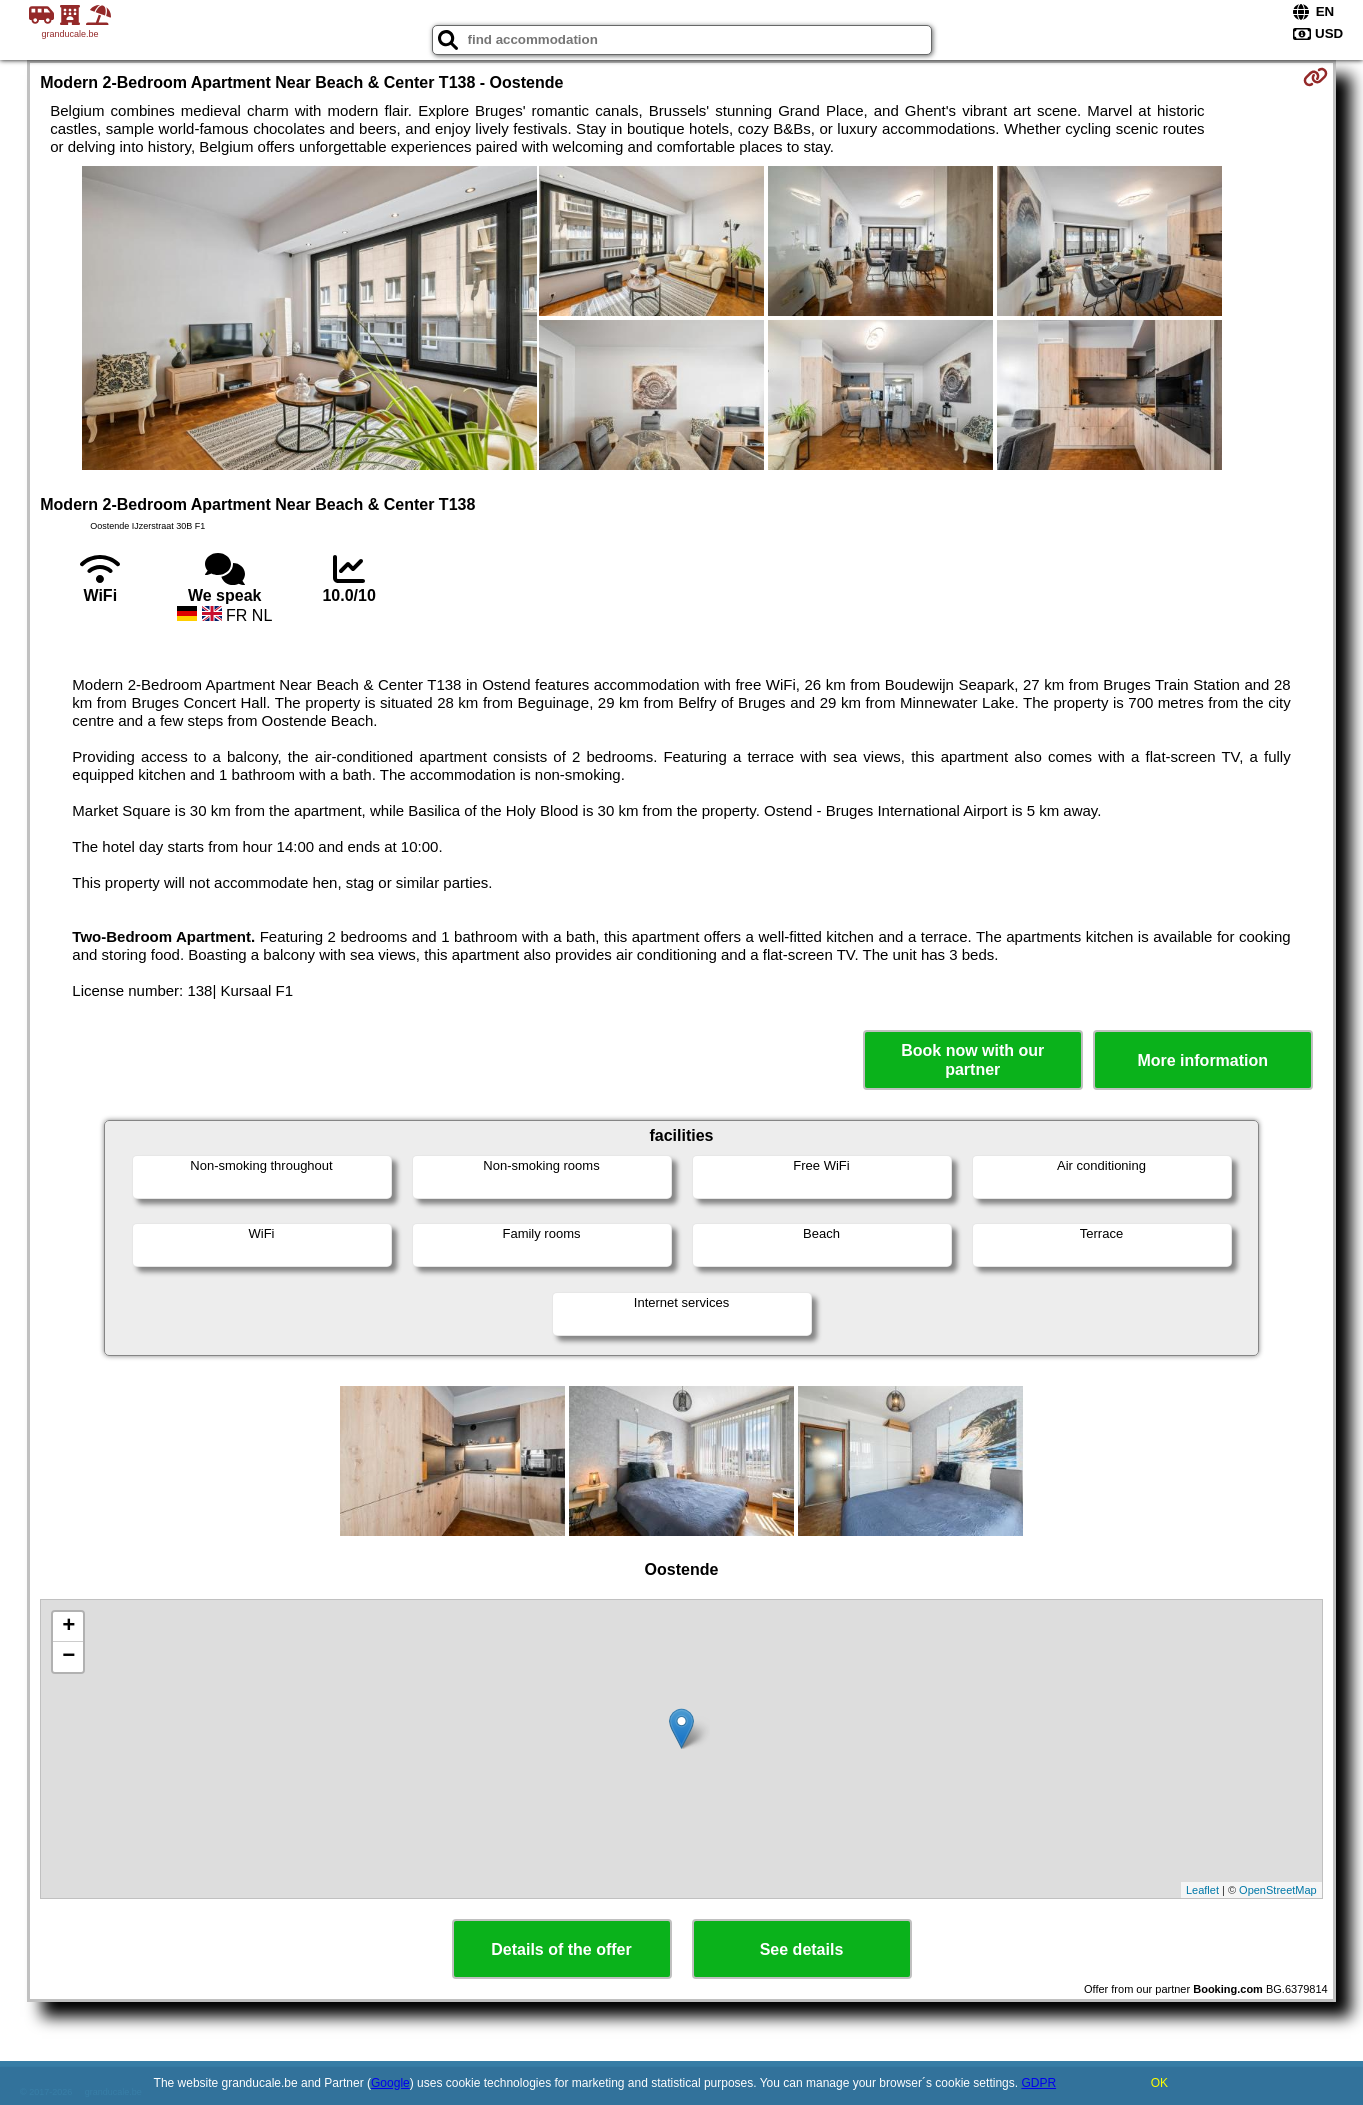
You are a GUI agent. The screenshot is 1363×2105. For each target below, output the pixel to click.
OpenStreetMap (1278, 1890)
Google (390, 2083)
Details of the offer (561, 1949)
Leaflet (1202, 1890)
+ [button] (68, 1627)
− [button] (68, 1657)
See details (802, 1949)
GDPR (1038, 2083)
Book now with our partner (972, 1060)
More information (1202, 1060)
